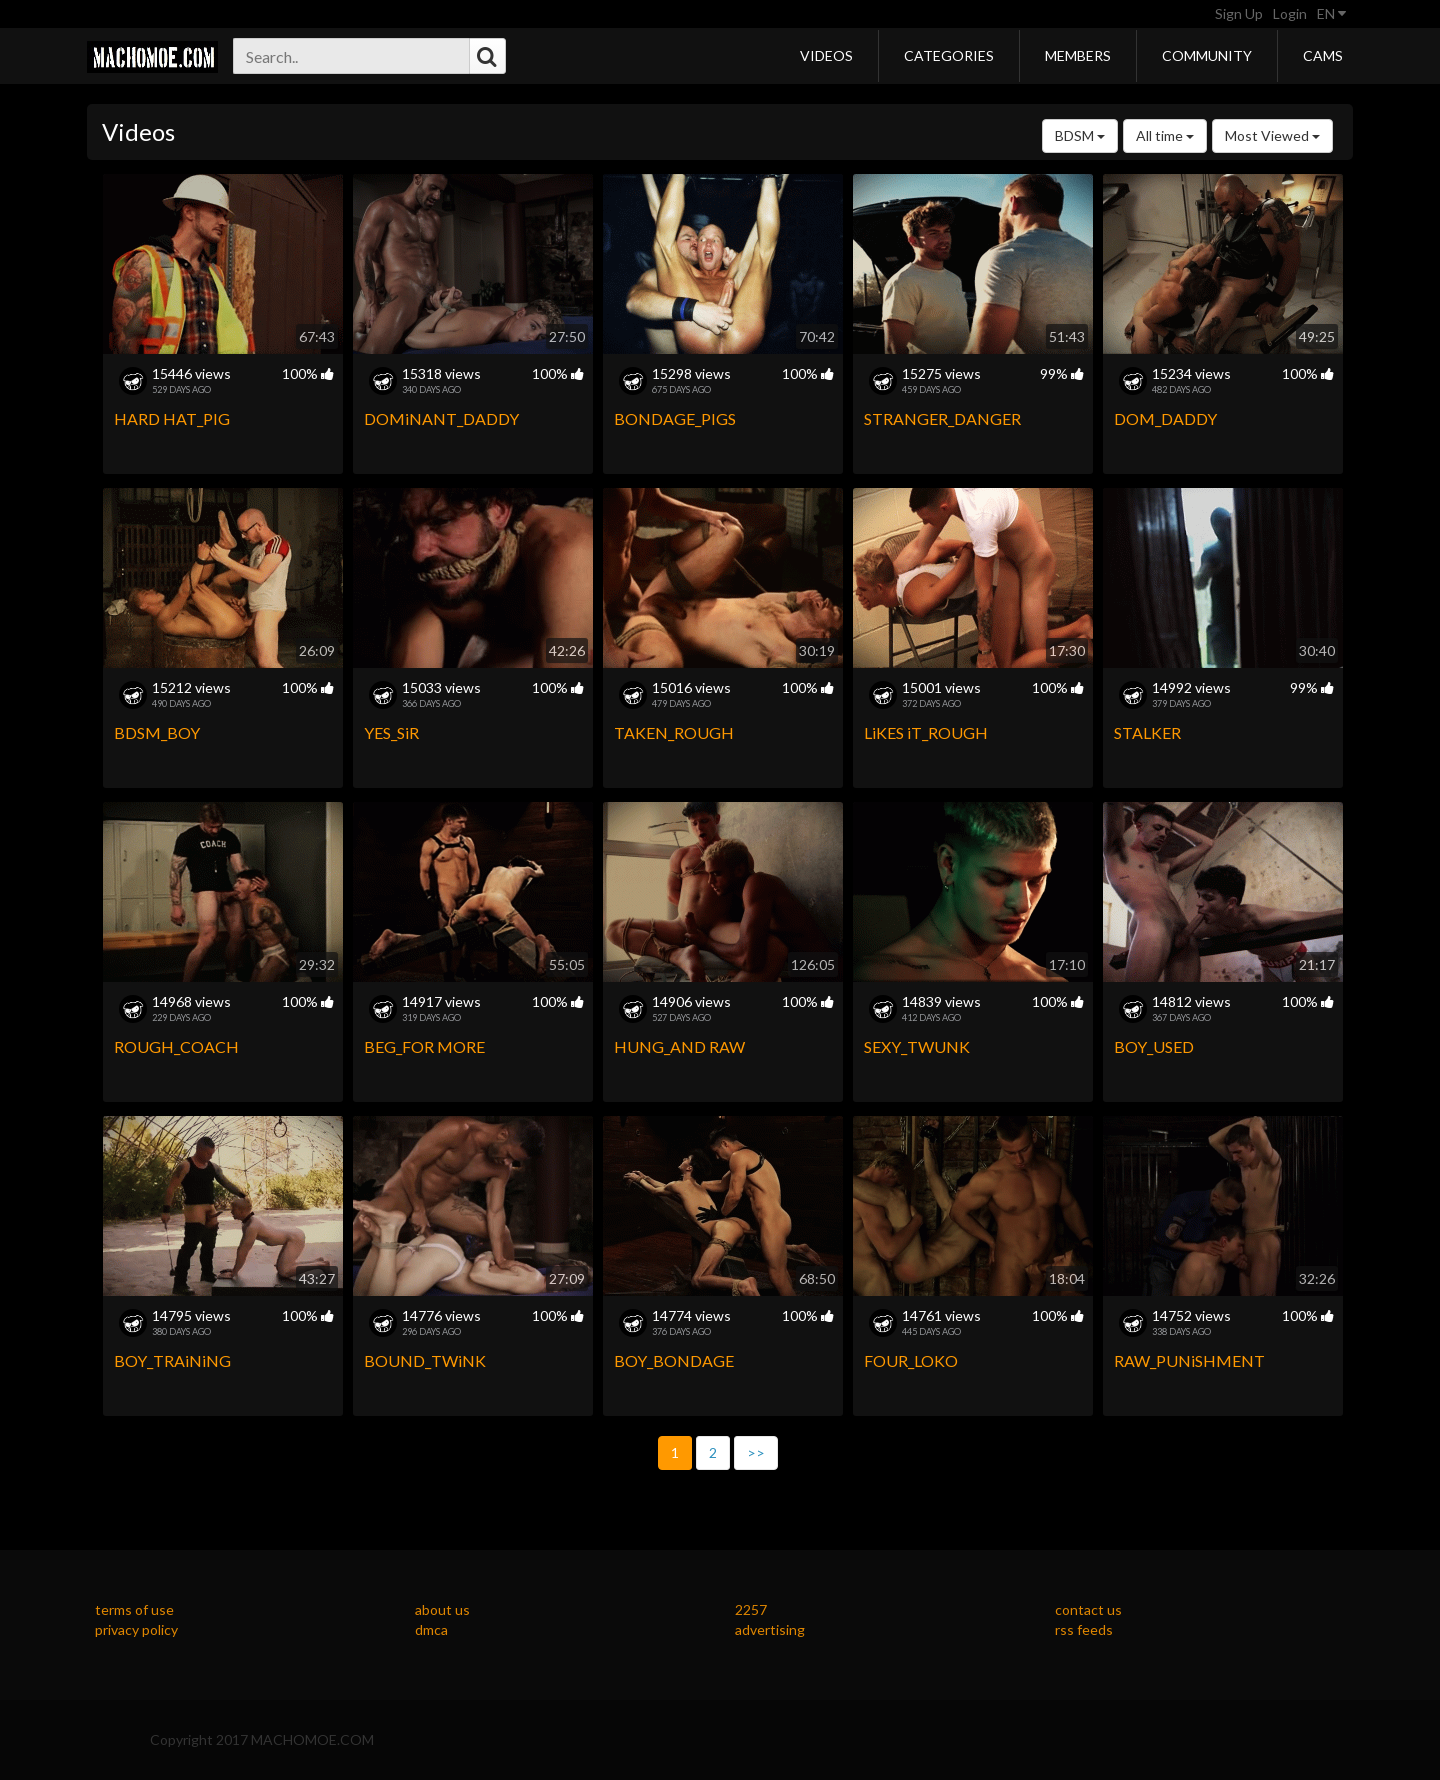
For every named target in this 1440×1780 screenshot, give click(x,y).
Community (1207, 55)
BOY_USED (1154, 1046)
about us (442, 1609)
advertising (770, 1629)
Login (1290, 13)
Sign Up (1239, 13)
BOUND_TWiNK (425, 1360)
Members (1078, 55)
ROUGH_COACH (176, 1046)
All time (1165, 135)
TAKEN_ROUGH (674, 732)
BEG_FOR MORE (424, 1046)
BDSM (1080, 135)
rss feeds (1084, 1629)
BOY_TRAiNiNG (172, 1360)
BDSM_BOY (157, 732)
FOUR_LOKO (911, 1360)
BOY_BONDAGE (674, 1360)
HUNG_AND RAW (679, 1046)
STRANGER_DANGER (942, 418)
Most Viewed (1272, 135)
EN (1331, 13)
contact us (1088, 1609)
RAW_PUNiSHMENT (1189, 1360)
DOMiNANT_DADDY (441, 418)
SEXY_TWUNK (917, 1046)
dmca (431, 1629)
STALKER (1147, 732)
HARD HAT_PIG (172, 418)
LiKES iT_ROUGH (926, 732)
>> (756, 1452)
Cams (1323, 55)
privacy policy (136, 1629)
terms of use (134, 1609)
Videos (826, 55)
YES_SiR (391, 732)
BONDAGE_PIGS (675, 418)
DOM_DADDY (1165, 418)
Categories (949, 55)
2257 (751, 1609)
